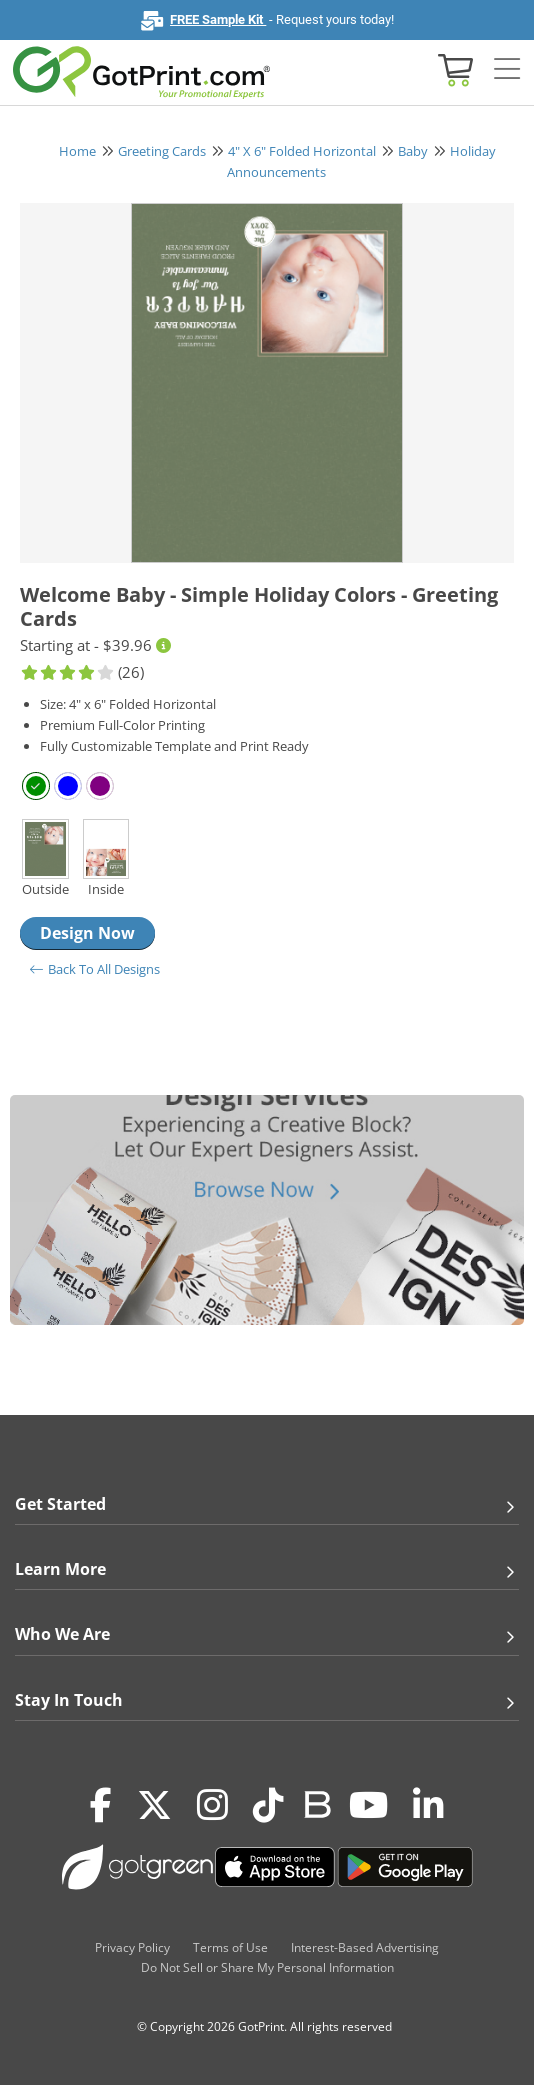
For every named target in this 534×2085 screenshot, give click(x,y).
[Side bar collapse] (507, 69)
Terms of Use (230, 1947)
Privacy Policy (132, 1947)
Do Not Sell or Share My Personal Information (267, 1967)
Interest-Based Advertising (365, 1947)
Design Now (87, 933)
